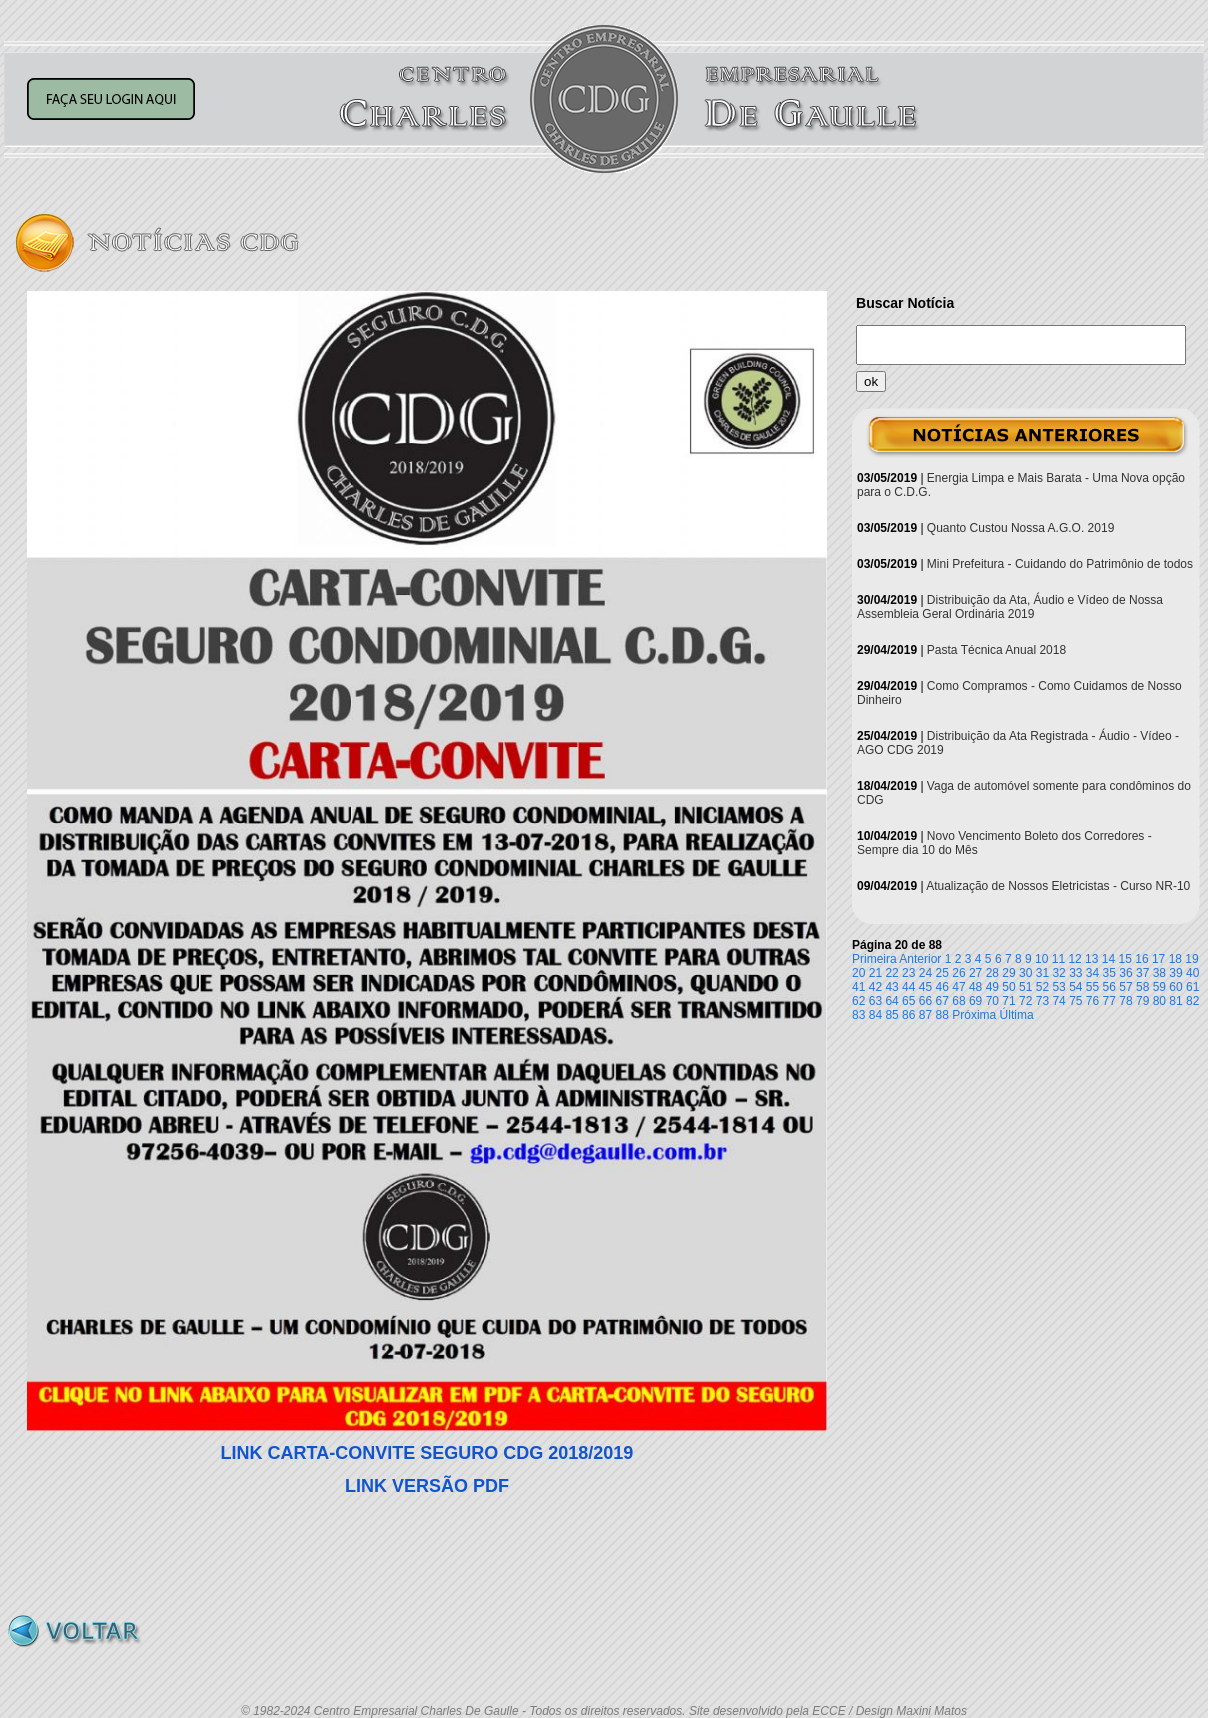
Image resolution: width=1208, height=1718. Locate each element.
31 (1042, 973)
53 (1058, 987)
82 (1192, 1001)
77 (1109, 1001)
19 (1191, 959)
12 (1074, 959)
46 (942, 987)
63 (875, 1001)
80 (1159, 1001)
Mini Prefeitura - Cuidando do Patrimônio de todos (1060, 564)
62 (858, 1001)
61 (1192, 987)
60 (1175, 987)
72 (1025, 1001)
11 (1058, 959)
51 (1025, 987)
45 (925, 987)
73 (1042, 1001)
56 (1109, 987)
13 (1091, 959)
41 (858, 987)
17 (1158, 959)
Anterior (920, 959)
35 (1109, 973)
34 (1092, 973)
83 (858, 1015)
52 (1042, 987)
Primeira (874, 959)
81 (1175, 1001)
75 (1075, 1001)
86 (908, 1015)
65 (908, 1001)
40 (1192, 973)
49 (992, 987)
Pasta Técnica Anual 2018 (996, 650)
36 (1125, 973)
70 (992, 1001)
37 (1142, 973)
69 (975, 1001)
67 (942, 1001)
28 (992, 973)
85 (891, 1015)
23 (908, 973)
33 (1075, 973)
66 (925, 1001)
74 (1058, 1001)
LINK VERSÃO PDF (427, 1486)
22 (891, 973)
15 (1125, 959)
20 (858, 973)
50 (1008, 987)
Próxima (974, 1015)
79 (1142, 1001)
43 (891, 987)
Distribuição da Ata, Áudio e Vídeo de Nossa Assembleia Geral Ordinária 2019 (1010, 607)
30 (1025, 973)
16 (1141, 959)
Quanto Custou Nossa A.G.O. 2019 (1020, 528)
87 (925, 1015)
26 (958, 973)
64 (891, 1001)
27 (975, 973)
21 (875, 973)
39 (1175, 973)
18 (1175, 959)
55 (1092, 987)
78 (1125, 1001)
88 (942, 1015)
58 (1142, 987)
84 (875, 1015)
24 (925, 973)
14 (1108, 959)
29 (1008, 973)
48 (975, 987)
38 (1159, 973)
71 (1008, 1001)
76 (1092, 1001)
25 (942, 973)
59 (1159, 987)
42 (875, 987)
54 (1075, 987)
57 (1125, 987)
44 (908, 987)
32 (1058, 973)
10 (1041, 959)
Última (1017, 1015)
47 (958, 987)
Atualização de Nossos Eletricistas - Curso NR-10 (1058, 886)
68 (958, 1001)
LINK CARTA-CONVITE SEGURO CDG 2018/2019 (427, 1453)
